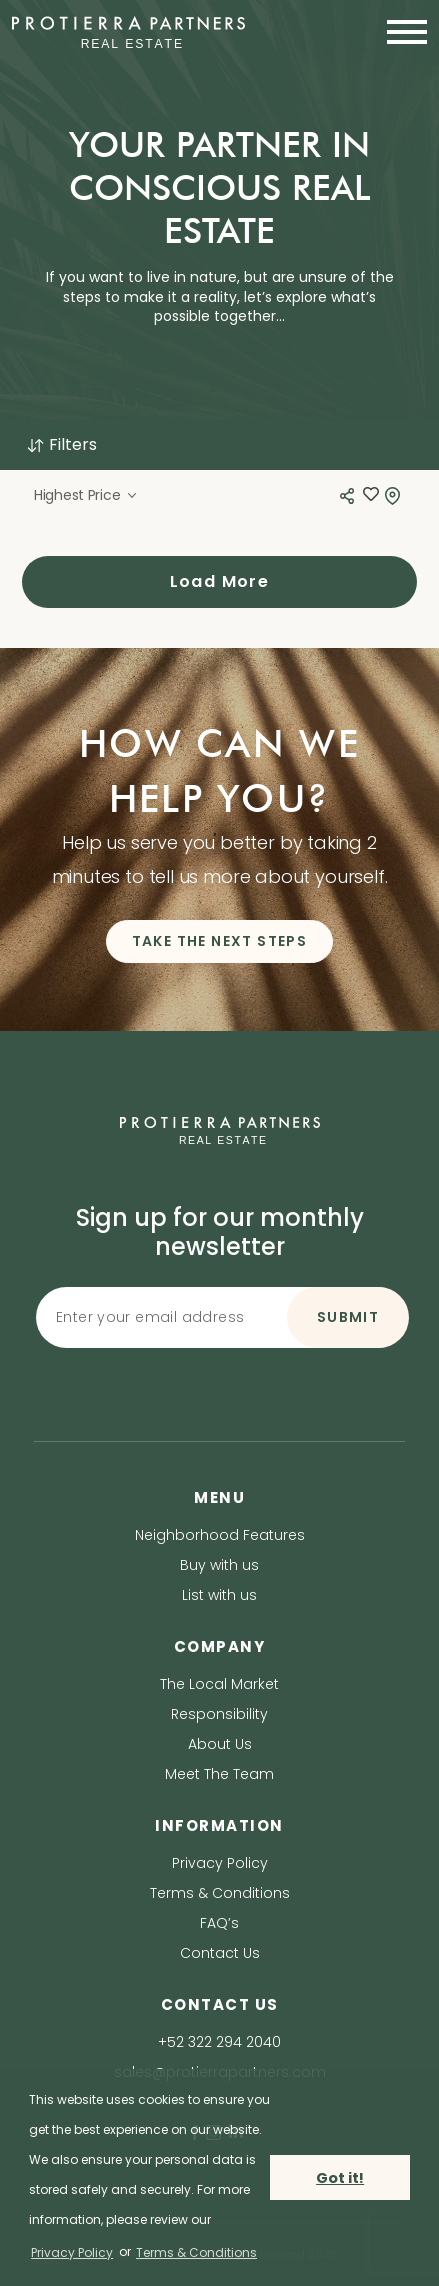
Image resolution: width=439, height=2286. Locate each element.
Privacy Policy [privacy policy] (72, 2252)
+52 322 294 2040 (219, 2042)
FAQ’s (219, 1923)
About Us (220, 1744)
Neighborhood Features (220, 1535)
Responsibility (219, 1714)
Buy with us (219, 1565)
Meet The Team (219, 1774)
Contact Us (220, 1953)
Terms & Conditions (220, 1893)
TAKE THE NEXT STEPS (220, 941)
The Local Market (219, 1684)
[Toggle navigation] (401, 32)
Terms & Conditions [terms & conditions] (196, 2252)
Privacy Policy (220, 1863)
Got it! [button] (340, 2178)
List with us (219, 1595)
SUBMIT (348, 1317)
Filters (61, 444)
